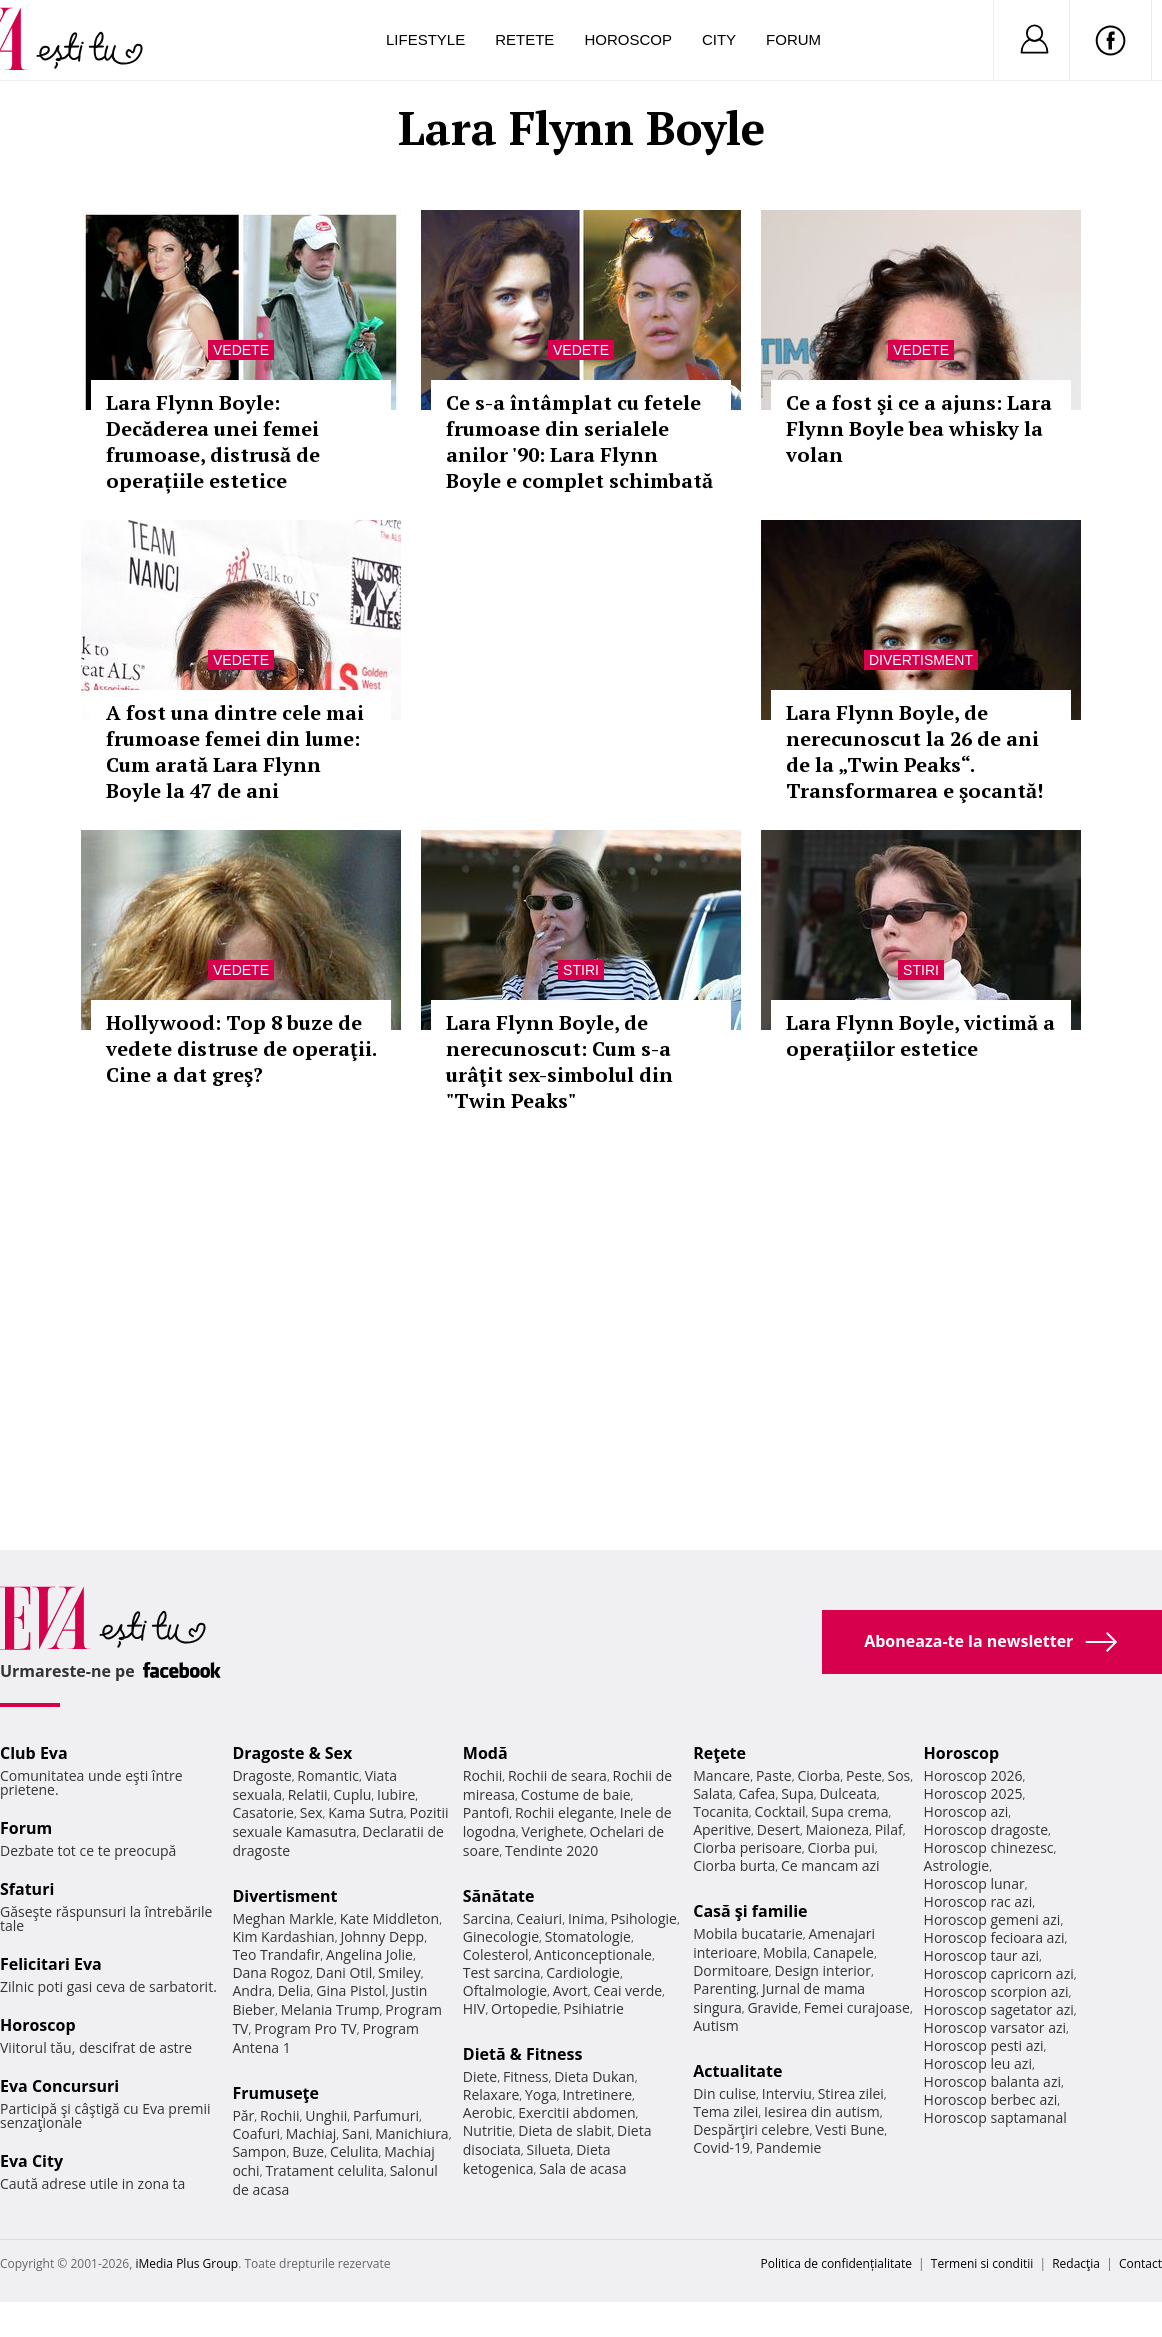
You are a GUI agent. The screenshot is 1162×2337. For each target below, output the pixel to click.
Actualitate (737, 2071)
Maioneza (837, 1829)
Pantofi (486, 1812)
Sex (311, 1812)
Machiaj (311, 2133)
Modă (485, 1753)
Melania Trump (330, 2009)
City (719, 39)
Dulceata (847, 1793)
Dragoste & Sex (292, 1753)
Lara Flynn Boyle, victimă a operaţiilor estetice (920, 1035)
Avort (570, 1990)
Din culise (724, 2093)
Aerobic (488, 2112)
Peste (864, 1775)
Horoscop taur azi (981, 1955)
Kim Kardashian (283, 1936)
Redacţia (1076, 2263)
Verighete (552, 1831)
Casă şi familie (750, 1911)
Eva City (31, 2161)
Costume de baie (576, 1794)
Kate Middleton (390, 1918)
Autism (716, 2025)
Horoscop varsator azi (995, 2027)
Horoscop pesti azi (984, 2045)
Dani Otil (344, 1972)
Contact (1140, 2263)
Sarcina (487, 1918)
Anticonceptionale (593, 1954)
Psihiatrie (593, 2008)
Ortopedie (524, 2008)
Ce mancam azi (830, 1865)
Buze (308, 2151)
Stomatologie (588, 1936)
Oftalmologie (505, 1990)
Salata (713, 1793)
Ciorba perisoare (747, 1847)
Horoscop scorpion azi (996, 1991)
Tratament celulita (324, 2170)
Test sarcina (502, 1972)
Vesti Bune (849, 2129)
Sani (356, 2133)
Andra (252, 1990)
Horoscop (628, 39)
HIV (474, 2008)
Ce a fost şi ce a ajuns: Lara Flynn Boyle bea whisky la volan (919, 428)
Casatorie (263, 1812)
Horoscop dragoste (986, 1829)
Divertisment (921, 660)
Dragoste (261, 1775)
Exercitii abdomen (576, 2112)
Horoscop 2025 (973, 1793)
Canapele (843, 1952)
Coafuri (256, 2133)
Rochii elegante (564, 1812)
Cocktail (779, 1811)
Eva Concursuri (59, 2086)
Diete (480, 2076)
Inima (586, 1918)
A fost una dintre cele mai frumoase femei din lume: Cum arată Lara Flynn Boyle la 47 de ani (235, 751)
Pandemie (789, 2147)
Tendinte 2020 (551, 1850)
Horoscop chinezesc (989, 1847)
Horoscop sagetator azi (999, 2009)
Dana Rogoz (271, 1972)
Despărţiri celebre (751, 2129)
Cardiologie (583, 1972)
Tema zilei (725, 2111)
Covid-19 (721, 2147)
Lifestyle (425, 39)
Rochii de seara (557, 1775)
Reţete (719, 1753)
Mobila (785, 1952)
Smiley (399, 1972)
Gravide (772, 2007)
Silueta (549, 2149)
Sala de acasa (582, 2168)
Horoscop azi (966, 1811)
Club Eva (34, 1753)
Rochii (279, 2115)
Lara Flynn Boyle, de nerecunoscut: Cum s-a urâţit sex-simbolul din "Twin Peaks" (559, 1061)
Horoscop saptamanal (995, 2117)
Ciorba (818, 1775)
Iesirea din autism (822, 2111)
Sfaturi (27, 1889)
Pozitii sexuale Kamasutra (340, 1822)
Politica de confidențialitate (836, 2263)
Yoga (541, 2094)
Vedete (241, 350)
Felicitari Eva (51, 1964)
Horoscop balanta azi (992, 2081)
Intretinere (597, 2094)
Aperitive (722, 1829)
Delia (294, 1990)
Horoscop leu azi (978, 2063)
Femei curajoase (857, 2007)
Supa (797, 1793)
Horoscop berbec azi (991, 2099)
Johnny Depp (382, 1936)
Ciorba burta (734, 1865)
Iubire (396, 1794)
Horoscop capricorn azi (999, 1973)
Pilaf (889, 1829)
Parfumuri (386, 2115)
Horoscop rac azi (978, 1901)
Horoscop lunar (974, 1883)
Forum (793, 39)
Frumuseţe (275, 2093)
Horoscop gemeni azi (992, 1919)
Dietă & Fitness (523, 2054)
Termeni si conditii (982, 2263)
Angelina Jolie (369, 1954)
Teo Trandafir (276, 1954)
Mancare (721, 1775)
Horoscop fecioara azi (994, 1937)
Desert (778, 1829)
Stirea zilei (851, 2093)
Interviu (787, 2093)
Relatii (308, 1794)
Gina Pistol (350, 1990)
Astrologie (957, 1865)
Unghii (326, 2115)
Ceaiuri (539, 1918)
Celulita (354, 2151)
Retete (524, 39)
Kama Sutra (365, 1812)
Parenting (724, 1988)
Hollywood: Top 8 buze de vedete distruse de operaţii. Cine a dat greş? (241, 1048)
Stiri (581, 970)
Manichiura (411, 2133)
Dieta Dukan (594, 2076)
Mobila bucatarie (748, 1933)
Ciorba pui (841, 1847)
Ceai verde (627, 1990)
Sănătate (499, 1896)
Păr (243, 2115)
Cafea (756, 1793)
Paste (774, 1775)
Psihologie (643, 1918)
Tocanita (721, 1811)
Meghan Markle (283, 1918)
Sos (898, 1775)
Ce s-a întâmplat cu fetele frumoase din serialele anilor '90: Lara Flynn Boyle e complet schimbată (579, 441)
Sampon (259, 2151)
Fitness (526, 2076)
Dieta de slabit (564, 2130)
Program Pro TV (305, 2028)
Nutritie (488, 2130)
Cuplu (352, 1794)
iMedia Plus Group (186, 2263)
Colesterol (496, 1954)
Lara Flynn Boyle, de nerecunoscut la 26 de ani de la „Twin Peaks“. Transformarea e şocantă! (914, 751)
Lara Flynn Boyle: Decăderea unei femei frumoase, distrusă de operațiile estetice (213, 441)
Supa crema (849, 1811)
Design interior (822, 1970)
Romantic (328, 1775)
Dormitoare (731, 1970)
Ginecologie (501, 1936)
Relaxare (491, 2094)
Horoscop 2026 (973, 1775)
